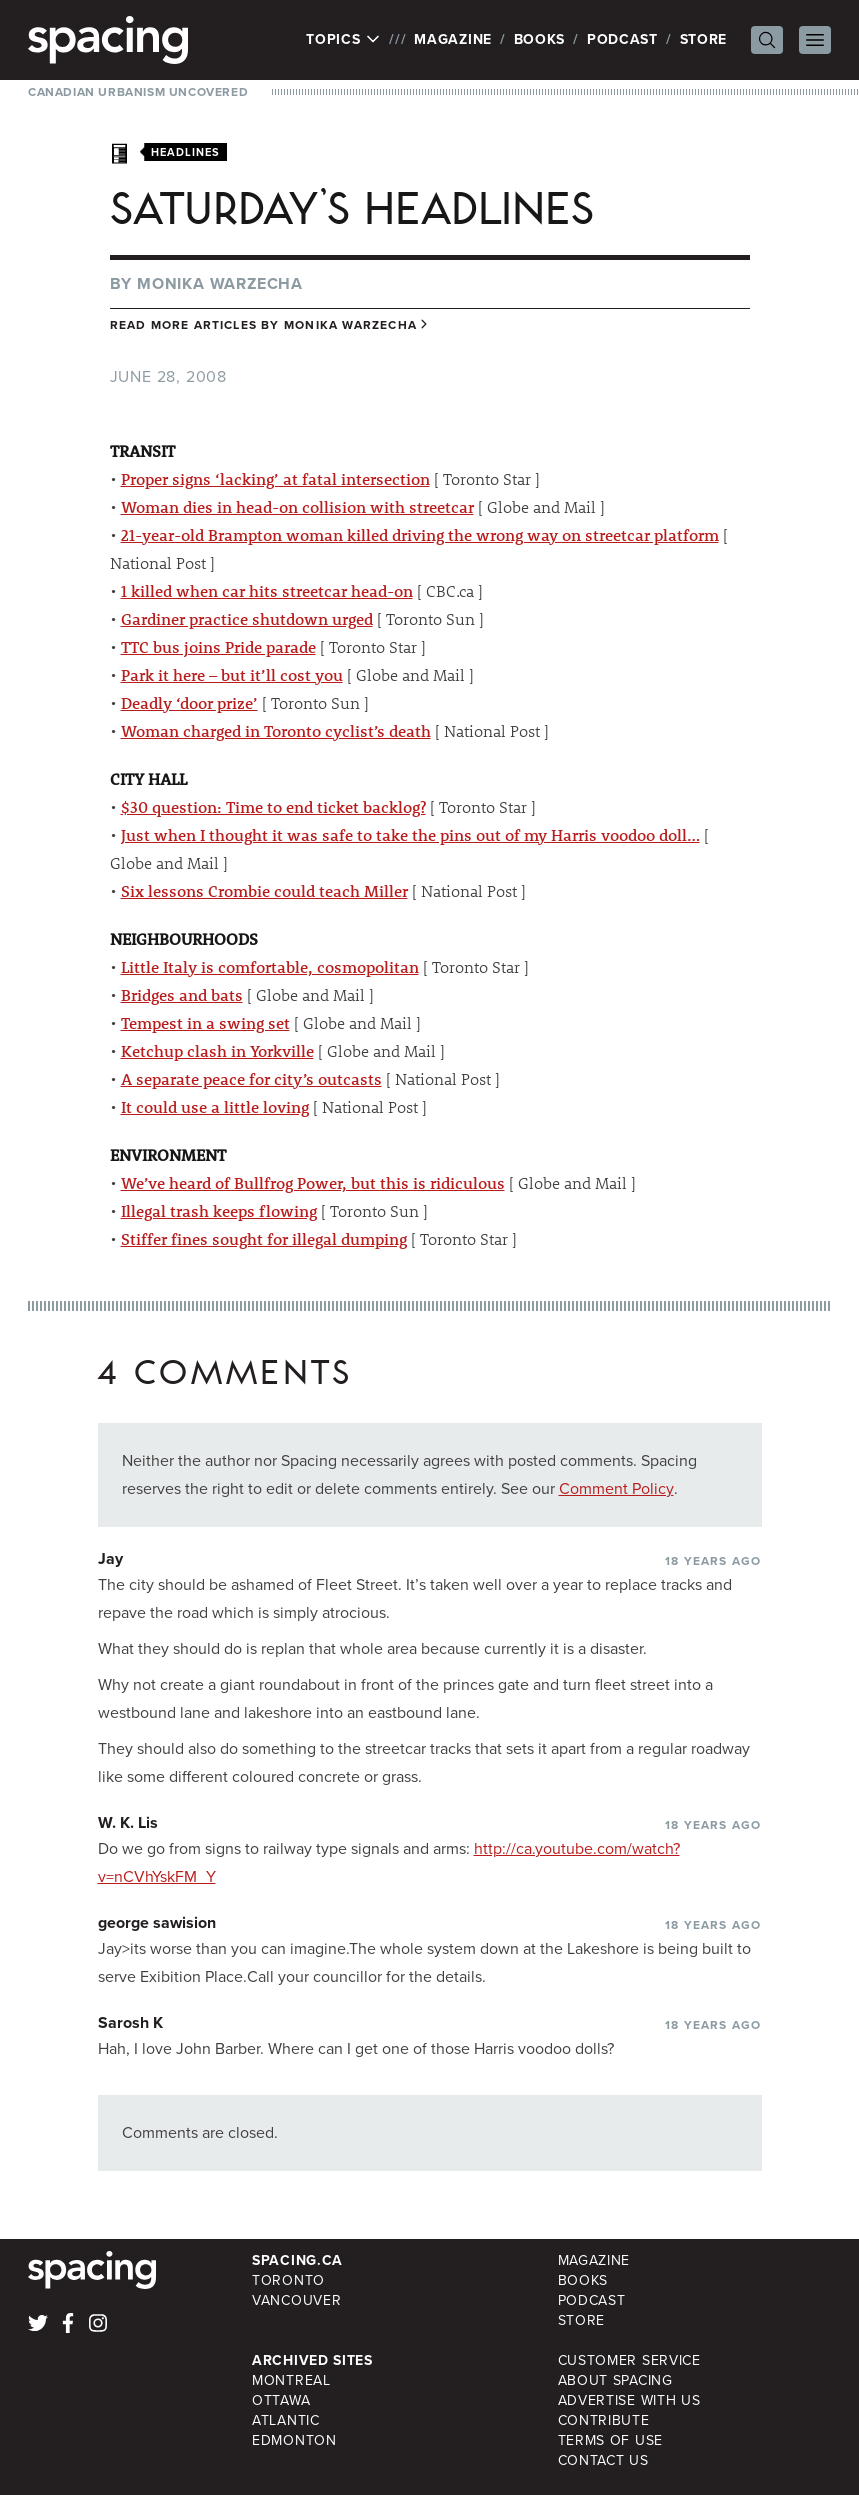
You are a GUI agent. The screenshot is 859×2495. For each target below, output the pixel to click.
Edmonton (294, 2440)
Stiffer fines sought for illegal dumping (264, 1238)
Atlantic (286, 2420)
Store (704, 39)
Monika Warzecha (220, 283)
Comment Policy (616, 1488)
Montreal (291, 2380)
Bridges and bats (182, 994)
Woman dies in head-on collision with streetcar (297, 506)
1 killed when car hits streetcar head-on (267, 590)
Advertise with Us (629, 2400)
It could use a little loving (215, 1106)
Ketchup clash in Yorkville (217, 1050)
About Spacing (615, 2380)
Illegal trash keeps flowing (219, 1210)
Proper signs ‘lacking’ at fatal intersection (275, 478)
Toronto (288, 2280)
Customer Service (629, 2360)
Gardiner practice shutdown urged (247, 618)
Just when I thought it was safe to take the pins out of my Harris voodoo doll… (410, 834)
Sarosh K (130, 2022)
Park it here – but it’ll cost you (232, 674)
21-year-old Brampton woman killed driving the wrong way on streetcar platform (420, 534)
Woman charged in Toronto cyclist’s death (276, 730)
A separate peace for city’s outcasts (251, 1078)
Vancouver (296, 2300)
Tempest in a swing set (205, 1022)
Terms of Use (610, 2440)
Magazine (453, 39)
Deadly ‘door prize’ (189, 702)
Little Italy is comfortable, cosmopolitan (270, 966)
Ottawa (281, 2400)
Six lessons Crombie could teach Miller (264, 890)
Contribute (604, 2420)
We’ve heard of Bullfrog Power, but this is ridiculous (313, 1182)
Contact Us (603, 2460)
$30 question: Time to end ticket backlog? (273, 806)
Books (540, 39)
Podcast (622, 39)
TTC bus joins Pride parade (218, 646)
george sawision (157, 1922)
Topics (343, 40)
